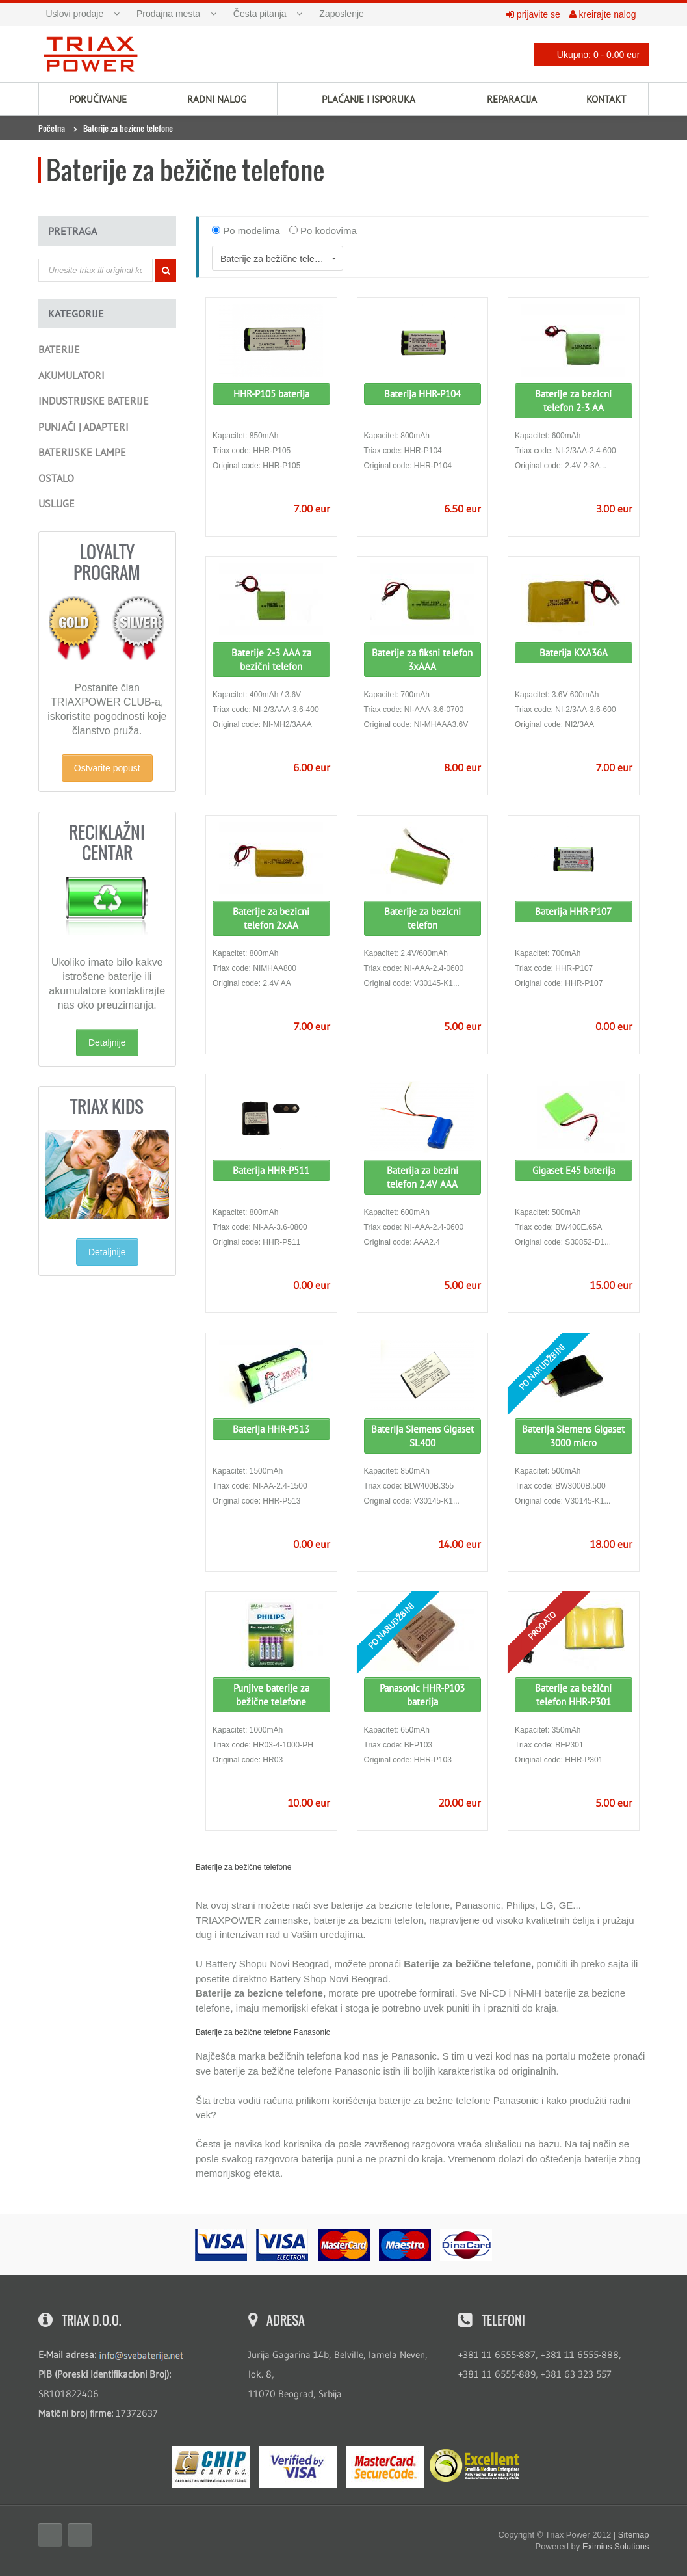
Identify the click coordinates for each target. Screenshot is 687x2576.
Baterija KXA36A (573, 652)
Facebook (50, 2535)
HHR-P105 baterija (271, 394)
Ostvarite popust (107, 768)
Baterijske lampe (82, 451)
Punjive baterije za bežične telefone (271, 1695)
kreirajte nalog (602, 14)
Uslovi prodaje (75, 13)
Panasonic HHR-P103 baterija (422, 1695)
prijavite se (533, 14)
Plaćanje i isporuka (368, 99)
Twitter (80, 2535)
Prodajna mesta (168, 13)
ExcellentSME (474, 2466)
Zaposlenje (341, 13)
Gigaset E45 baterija (573, 1170)
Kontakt (606, 99)
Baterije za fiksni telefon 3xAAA (422, 659)
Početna (51, 128)
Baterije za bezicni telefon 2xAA (271, 918)
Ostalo (56, 478)
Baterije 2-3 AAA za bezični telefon (271, 659)
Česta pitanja (260, 13)
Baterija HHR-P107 (573, 911)
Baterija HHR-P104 (422, 394)
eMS (211, 2467)
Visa (298, 2467)
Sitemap (633, 2535)
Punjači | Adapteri (83, 426)
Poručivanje (98, 99)
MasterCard (385, 2467)
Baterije (59, 349)
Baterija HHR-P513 (271, 1429)
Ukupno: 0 (588, 54)
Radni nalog (216, 99)
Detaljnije (107, 1042)
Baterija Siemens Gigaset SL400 (422, 1436)
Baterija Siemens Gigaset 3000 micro (573, 1436)
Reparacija (512, 99)
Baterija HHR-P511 (271, 1170)
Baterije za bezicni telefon (422, 918)
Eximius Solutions (615, 2546)
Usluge (56, 503)
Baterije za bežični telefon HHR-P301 (573, 1695)
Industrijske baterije (93, 400)
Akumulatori (71, 375)
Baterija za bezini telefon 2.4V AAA (422, 1177)
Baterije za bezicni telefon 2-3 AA (573, 401)
